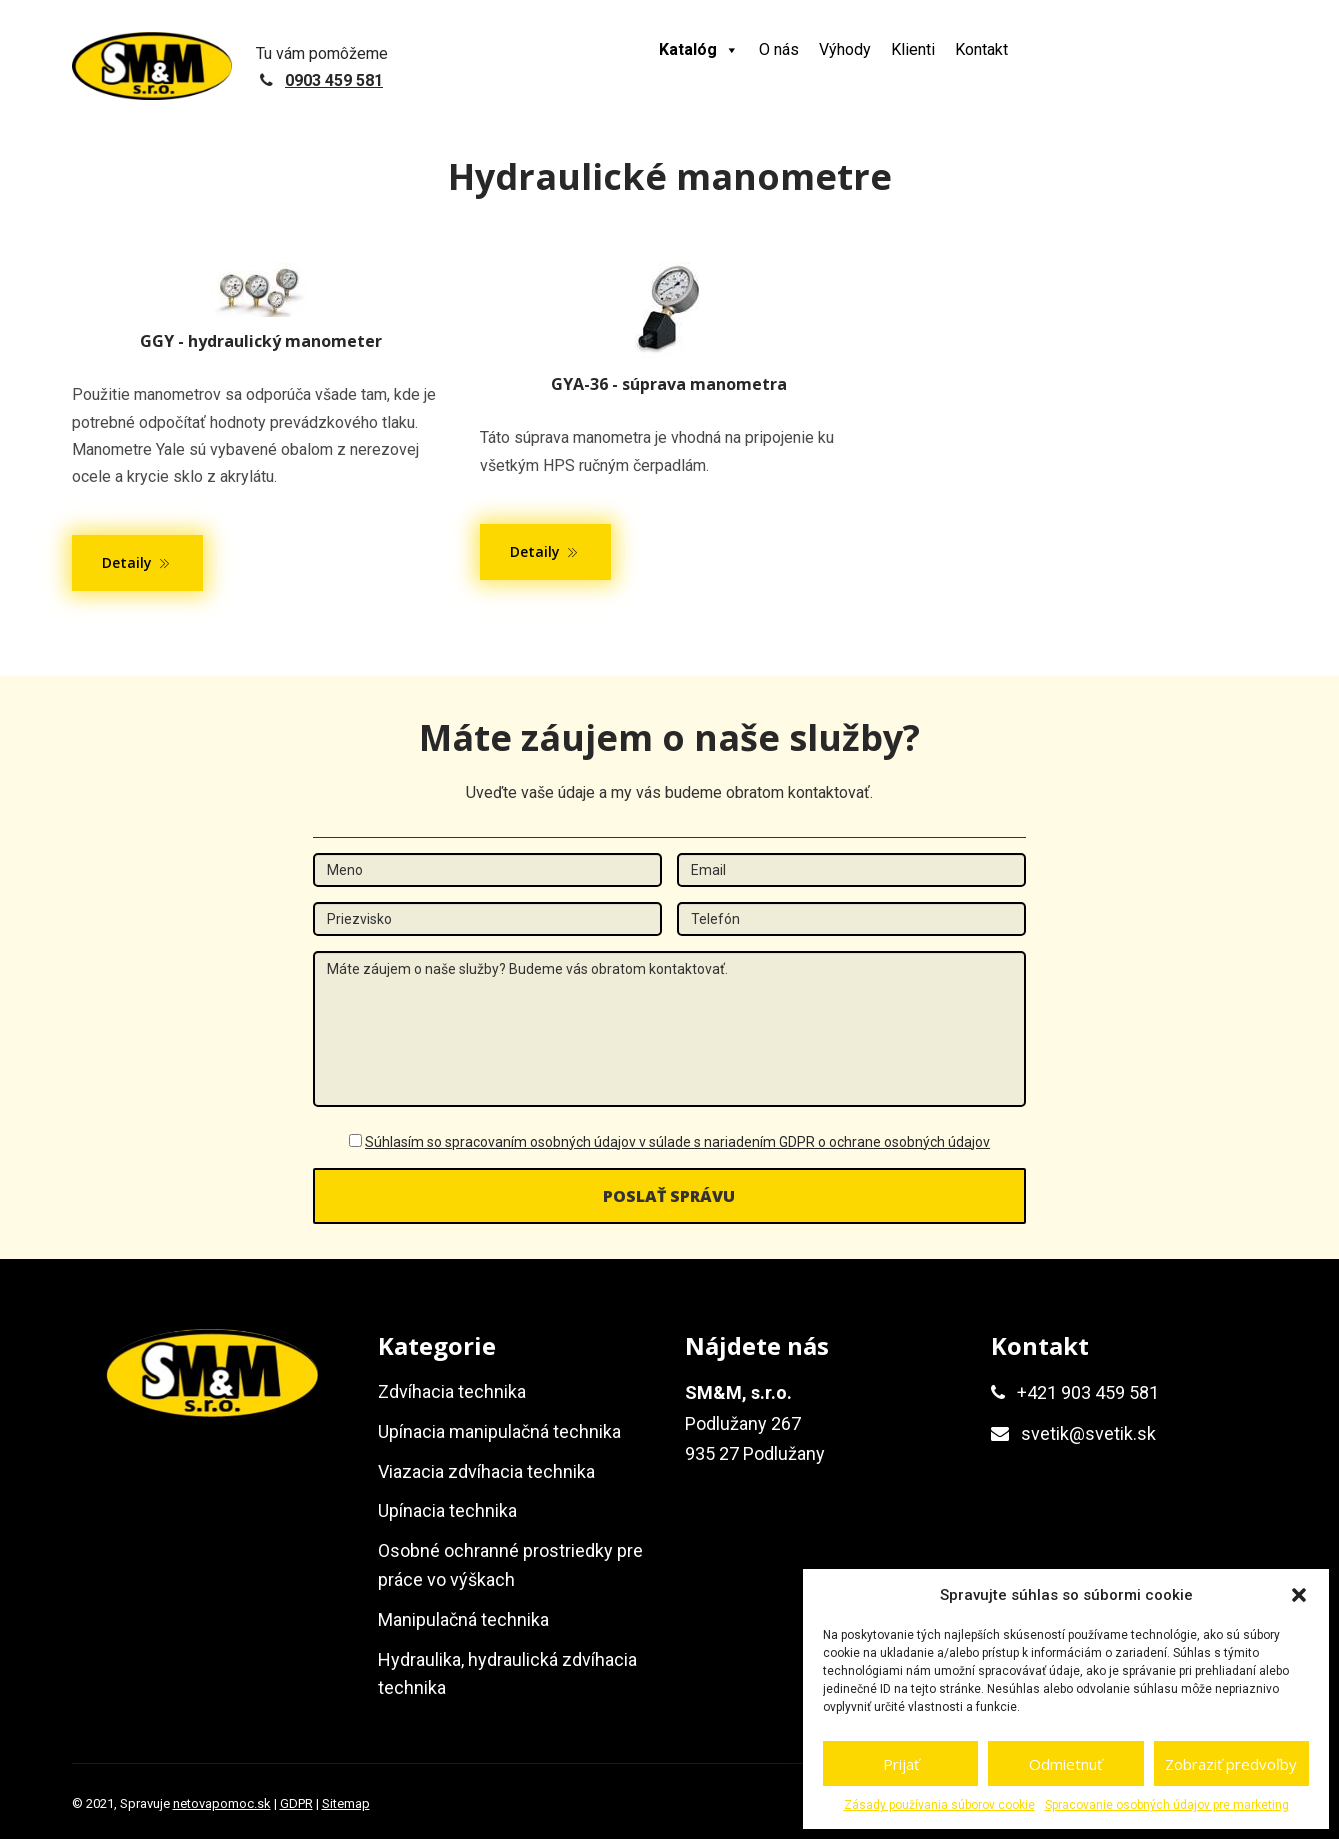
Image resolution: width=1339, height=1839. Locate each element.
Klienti (913, 49)
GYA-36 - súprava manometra (669, 384)
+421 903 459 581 (1088, 1392)
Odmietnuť (1065, 1764)
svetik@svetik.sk (1088, 1433)
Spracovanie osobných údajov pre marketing (1167, 1805)
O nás (779, 49)
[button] (1299, 1595)
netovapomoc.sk (222, 1803)
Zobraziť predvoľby (1231, 1764)
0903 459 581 (334, 80)
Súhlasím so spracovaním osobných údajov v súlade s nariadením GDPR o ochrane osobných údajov (677, 1142)
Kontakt (981, 49)
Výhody (845, 49)
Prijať (901, 1764)
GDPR (296, 1803)
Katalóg (699, 49)
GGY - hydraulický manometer (261, 341)
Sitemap (346, 1803)
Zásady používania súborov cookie (939, 1805)
